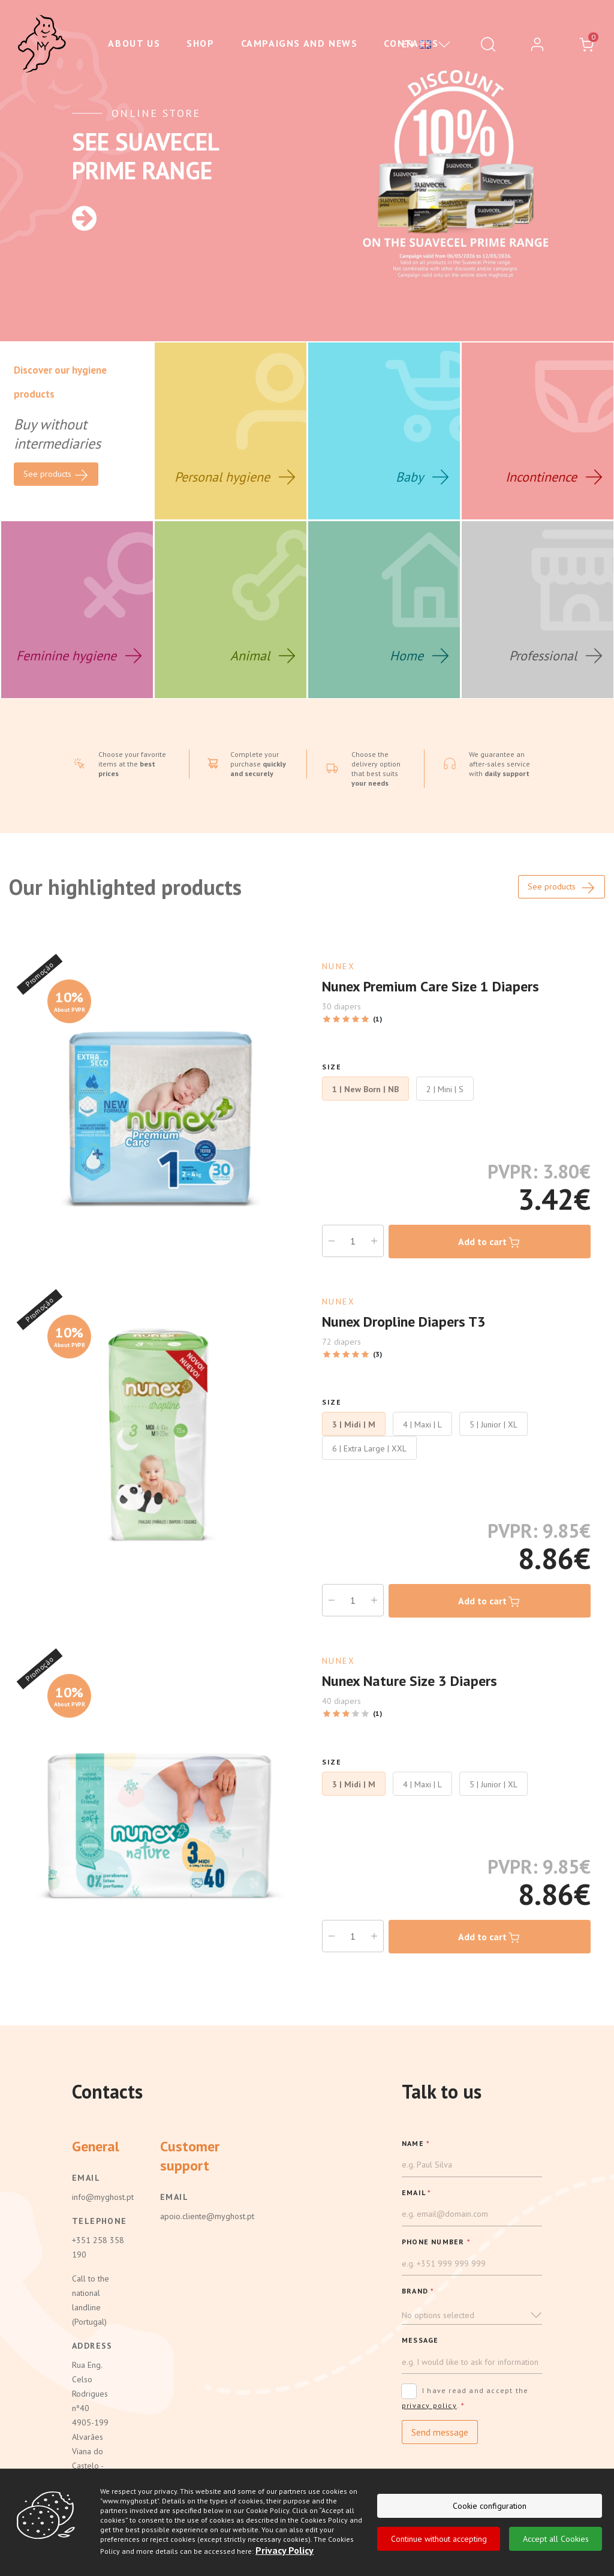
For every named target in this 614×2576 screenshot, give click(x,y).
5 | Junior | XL (493, 1424)
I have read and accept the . (465, 2397)
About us (134, 43)
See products (561, 887)
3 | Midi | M (353, 1424)
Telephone (98, 2221)
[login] (537, 44)
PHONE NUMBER (436, 2241)
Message (420, 2339)
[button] (472, 2315)
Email (86, 2177)
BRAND (418, 2290)
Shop (200, 43)
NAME (416, 2143)
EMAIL (416, 2192)
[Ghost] (42, 44)
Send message (439, 2432)
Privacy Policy (284, 2550)
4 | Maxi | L (422, 1424)
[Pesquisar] (488, 44)
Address (92, 2345)
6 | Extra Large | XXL (369, 1448)
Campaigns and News (299, 43)
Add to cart (489, 1243)
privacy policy (429, 2405)
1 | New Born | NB (365, 1089)
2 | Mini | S (444, 1089)
